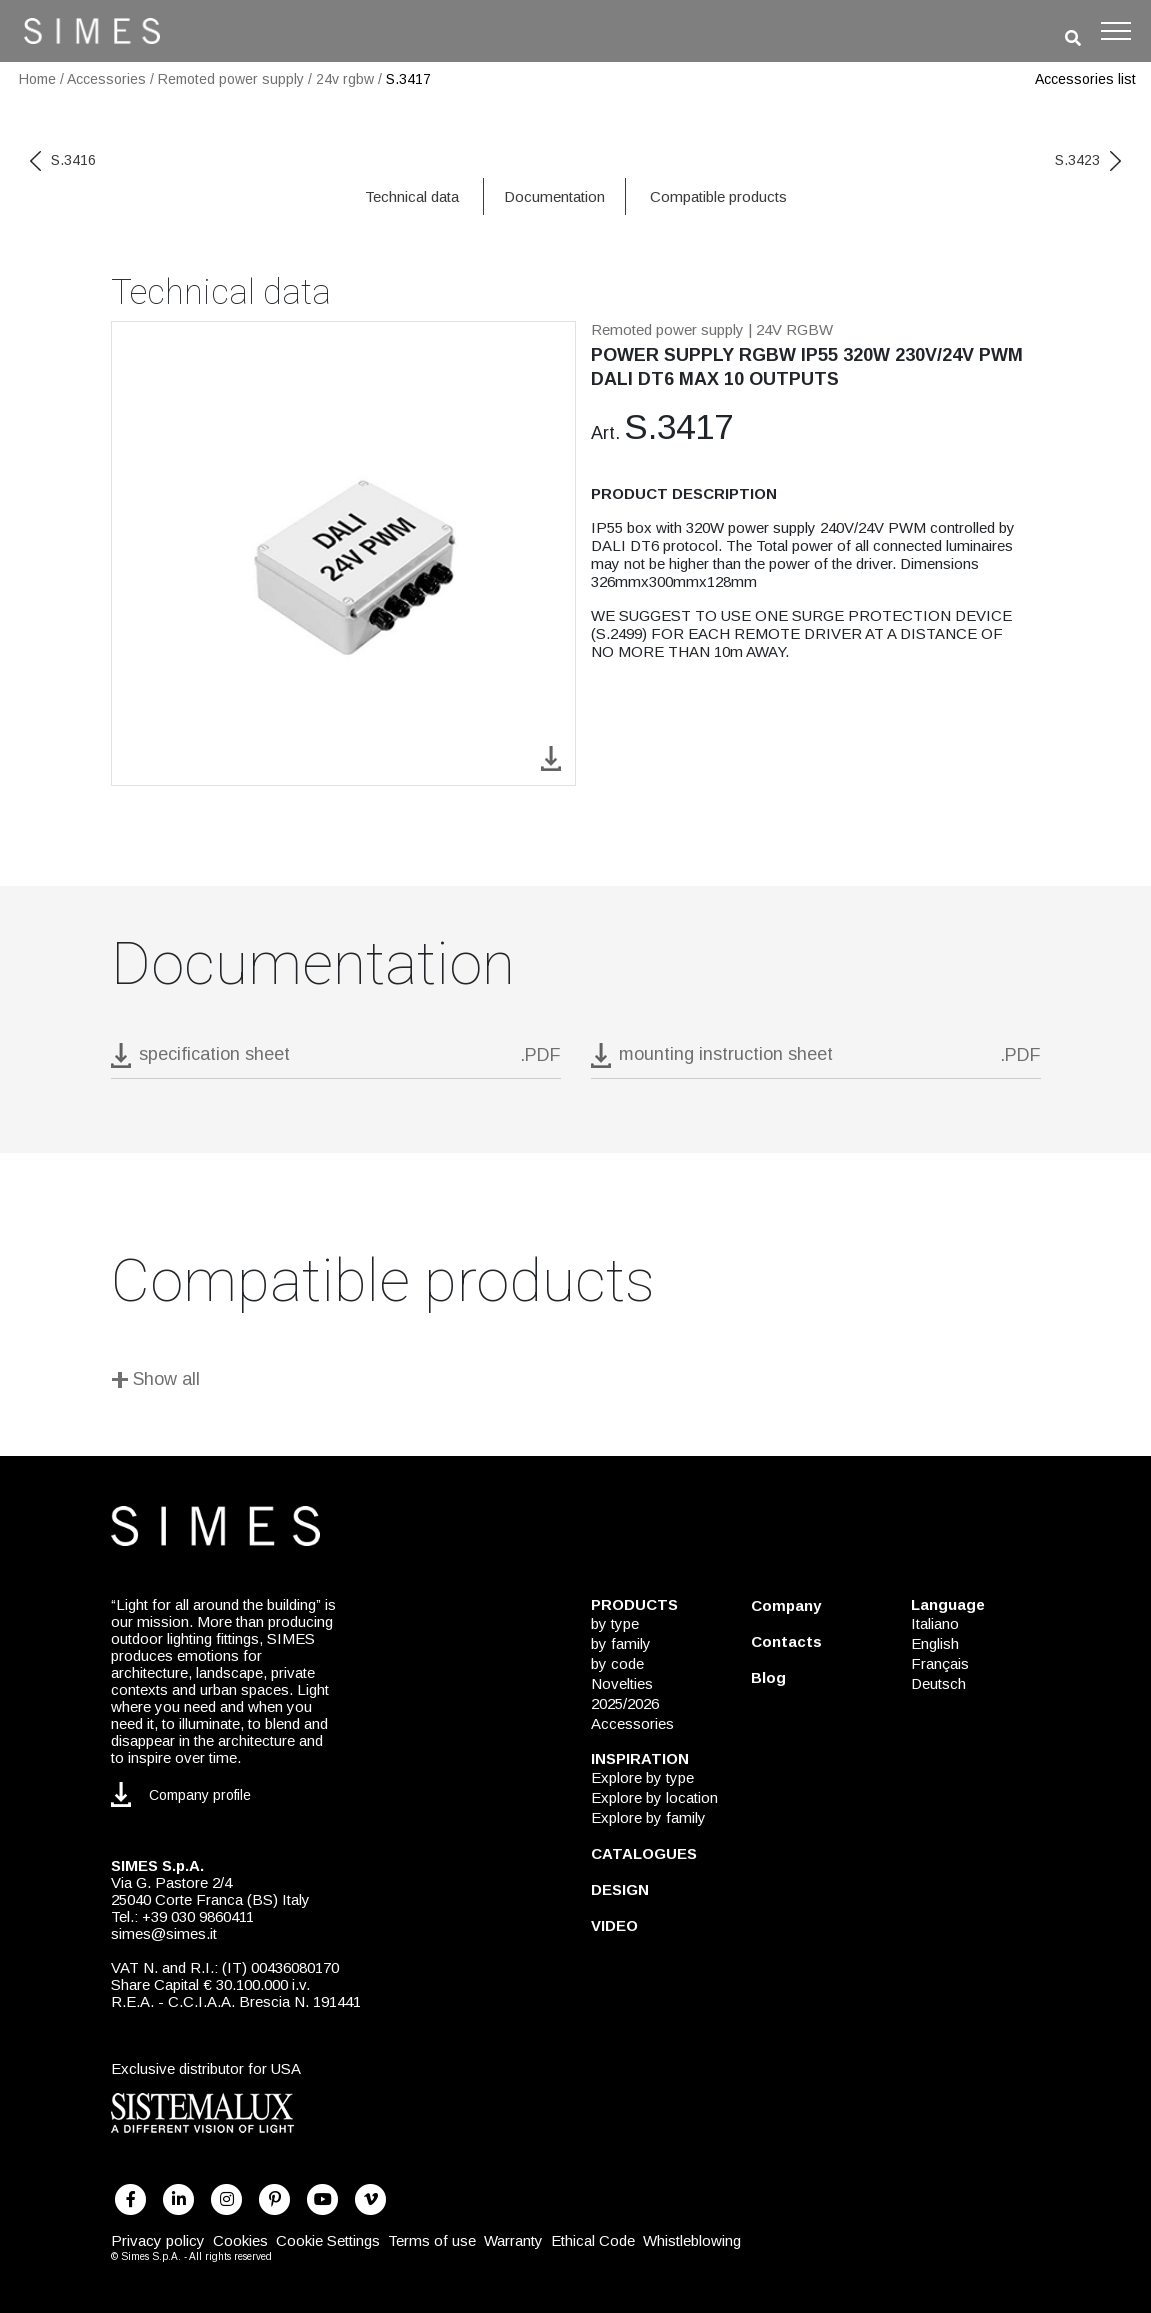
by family (621, 1643)
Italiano (935, 1623)
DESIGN (620, 1889)
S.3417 (408, 79)
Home (37, 79)
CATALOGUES (644, 1853)
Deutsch (938, 1683)
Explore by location (654, 1797)
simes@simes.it (164, 1933)
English (935, 1643)
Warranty (513, 2240)
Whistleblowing (692, 2240)
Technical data (412, 196)
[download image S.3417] (551, 757)
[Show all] (576, 1382)
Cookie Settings (328, 2240)
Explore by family (648, 1817)
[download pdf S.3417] (336, 1060)
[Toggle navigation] (1116, 31)
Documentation (554, 196)
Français (940, 1663)
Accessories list (1085, 79)
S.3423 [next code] (1088, 160)
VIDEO (614, 1925)
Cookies (240, 2240)
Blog (768, 1677)
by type (615, 1623)
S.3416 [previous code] (63, 160)
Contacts (786, 1641)
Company (786, 1605)
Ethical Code (593, 2240)
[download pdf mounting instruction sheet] (816, 1060)
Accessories (106, 79)
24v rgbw (345, 79)
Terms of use (432, 2240)
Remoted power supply (231, 79)
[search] (1073, 38)
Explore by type (642, 1777)
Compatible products (718, 196)
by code (617, 1663)
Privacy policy (158, 2240)
